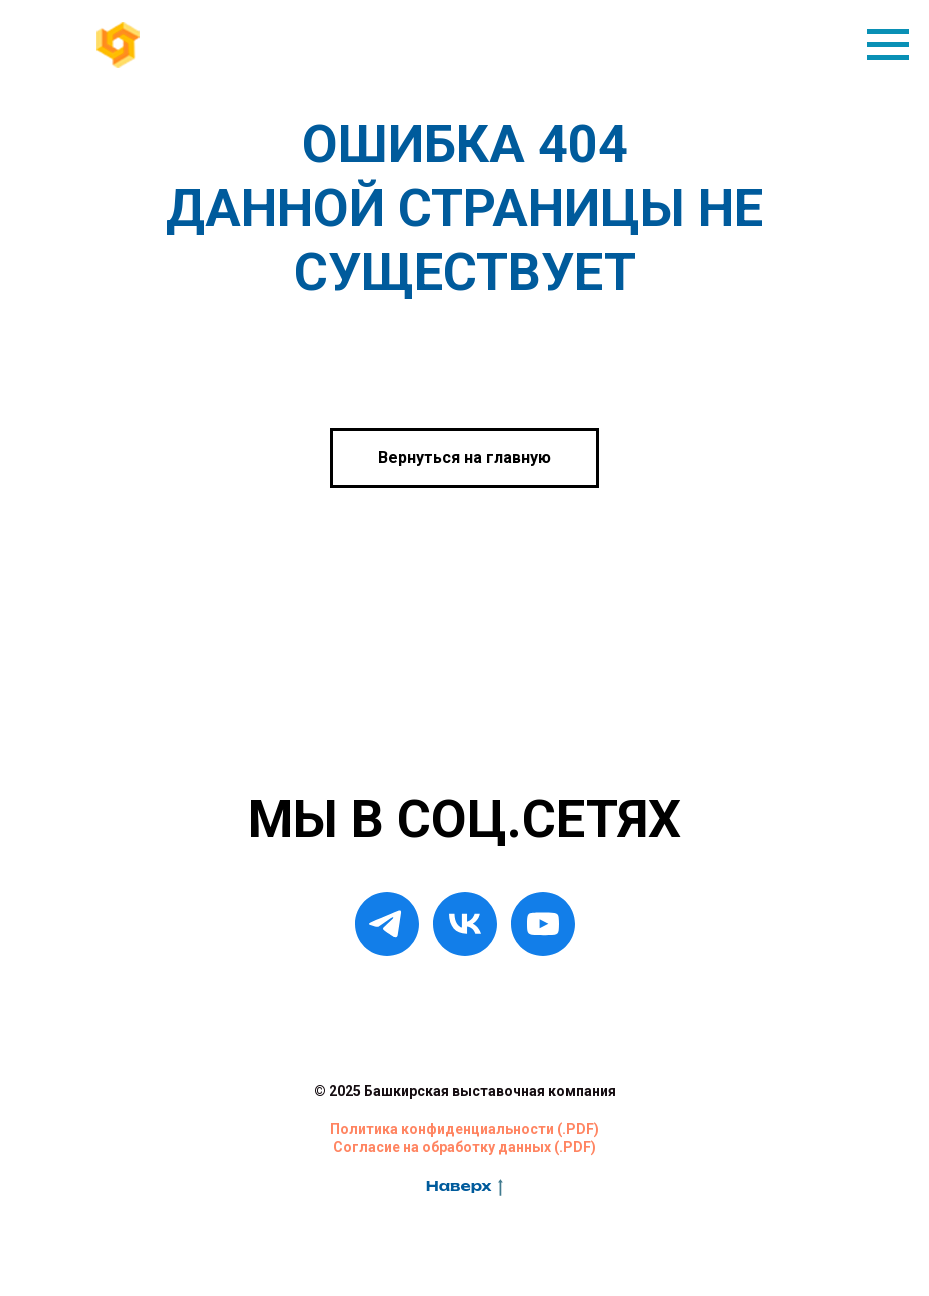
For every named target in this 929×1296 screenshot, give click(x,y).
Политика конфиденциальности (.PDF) (464, 1129)
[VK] (465, 924)
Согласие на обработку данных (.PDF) (464, 1147)
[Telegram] (387, 924)
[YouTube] (543, 924)
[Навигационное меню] (888, 45)
